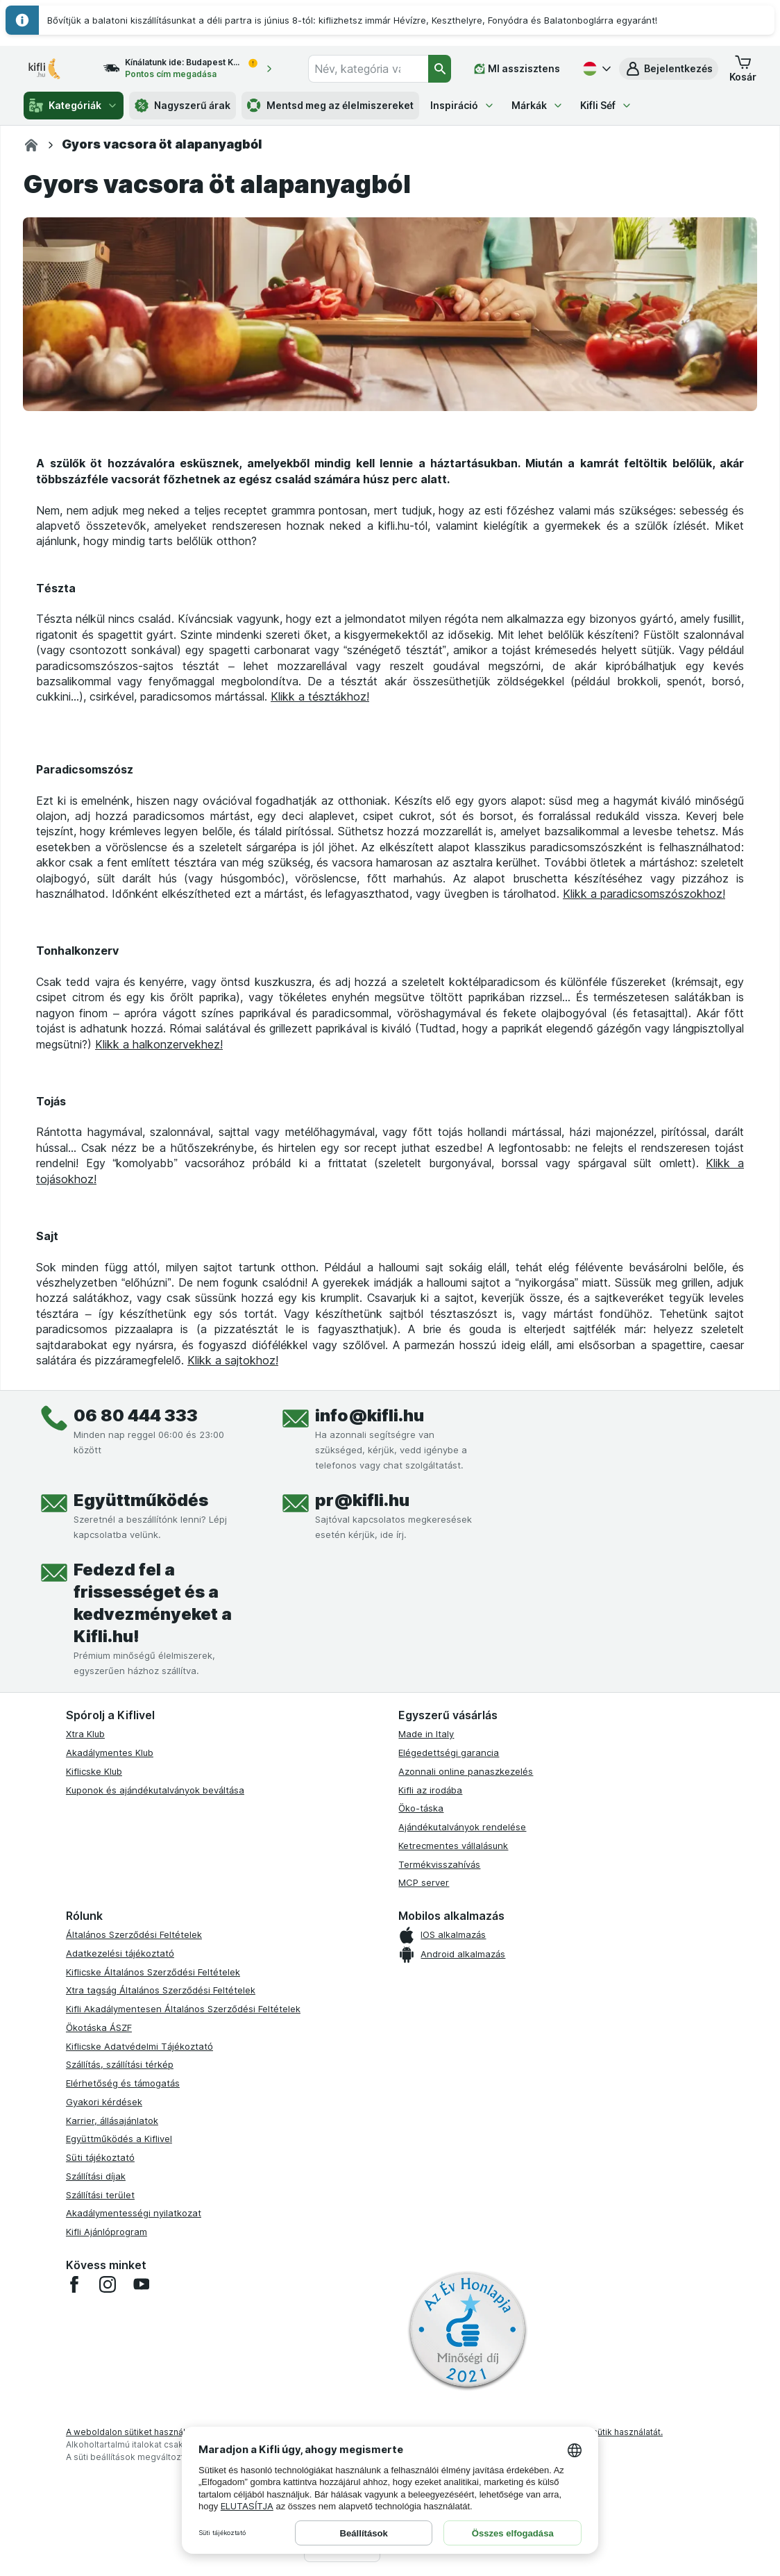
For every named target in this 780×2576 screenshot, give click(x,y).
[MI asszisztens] (517, 69)
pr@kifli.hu (362, 1500)
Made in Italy (426, 1733)
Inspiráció (462, 105)
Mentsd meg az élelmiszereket (330, 105)
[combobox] (367, 69)
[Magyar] (595, 69)
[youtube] (141, 2284)
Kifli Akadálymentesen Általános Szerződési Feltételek (183, 2008)
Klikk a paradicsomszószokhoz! (644, 894)
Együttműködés (141, 1500)
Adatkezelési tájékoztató (120, 1953)
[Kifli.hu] (31, 145)
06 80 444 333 (136, 1415)
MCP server (423, 1882)
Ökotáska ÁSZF (99, 2027)
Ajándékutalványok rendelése (462, 1826)
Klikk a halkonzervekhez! (159, 1044)
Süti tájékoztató (100, 2157)
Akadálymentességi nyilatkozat (133, 2212)
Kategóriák (73, 105)
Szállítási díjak (96, 2176)
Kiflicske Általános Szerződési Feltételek (153, 1971)
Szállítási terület (100, 2194)
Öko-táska (420, 1808)
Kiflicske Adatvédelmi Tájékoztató (139, 2046)
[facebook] (74, 2284)
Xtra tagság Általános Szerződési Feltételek (160, 1990)
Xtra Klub (85, 1733)
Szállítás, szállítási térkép (119, 2064)
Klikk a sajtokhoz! (232, 1360)
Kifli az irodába (430, 1790)
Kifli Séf (606, 105)
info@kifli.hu (369, 1415)
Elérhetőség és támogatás (123, 2083)
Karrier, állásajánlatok (112, 2120)
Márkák (537, 105)
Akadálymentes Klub (109, 1752)
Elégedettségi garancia (448, 1752)
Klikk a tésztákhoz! (320, 696)
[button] (668, 69)
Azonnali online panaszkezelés (465, 1771)
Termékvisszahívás (439, 1864)
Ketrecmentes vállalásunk (453, 1845)
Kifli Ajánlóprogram (106, 2231)
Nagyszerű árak (182, 105)
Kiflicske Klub (94, 1771)
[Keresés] (440, 69)
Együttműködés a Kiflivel (119, 2138)
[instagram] (107, 2284)
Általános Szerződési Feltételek (134, 1934)
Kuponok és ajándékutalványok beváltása (155, 1790)
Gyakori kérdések (104, 2101)
